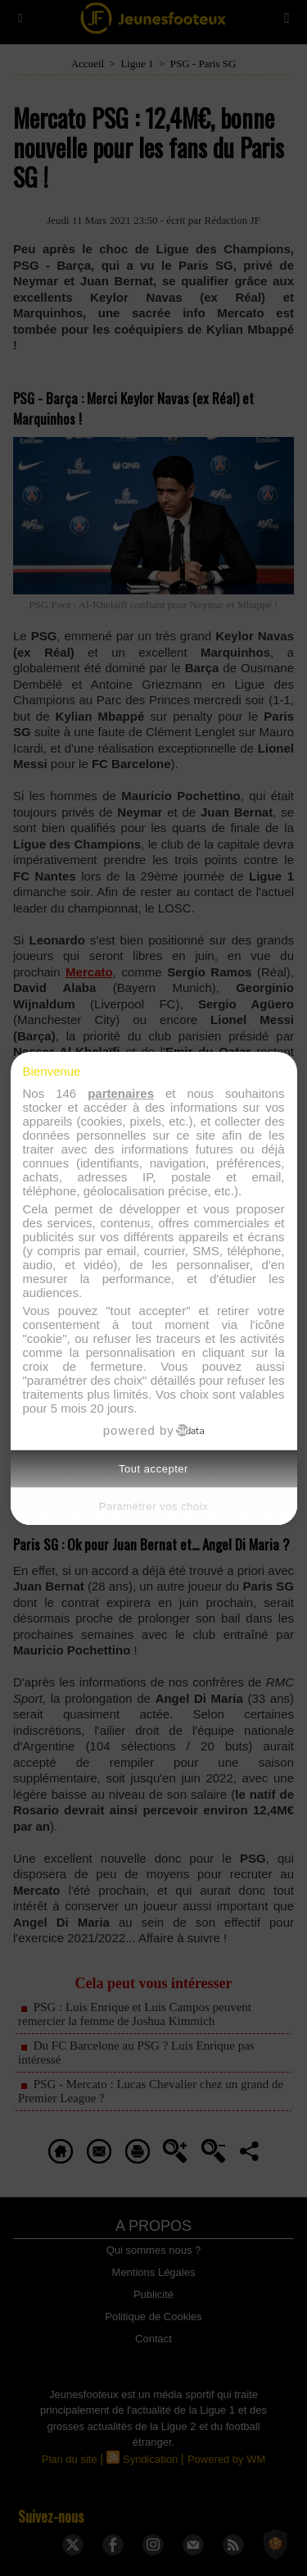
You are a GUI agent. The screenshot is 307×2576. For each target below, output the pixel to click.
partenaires (121, 1093)
